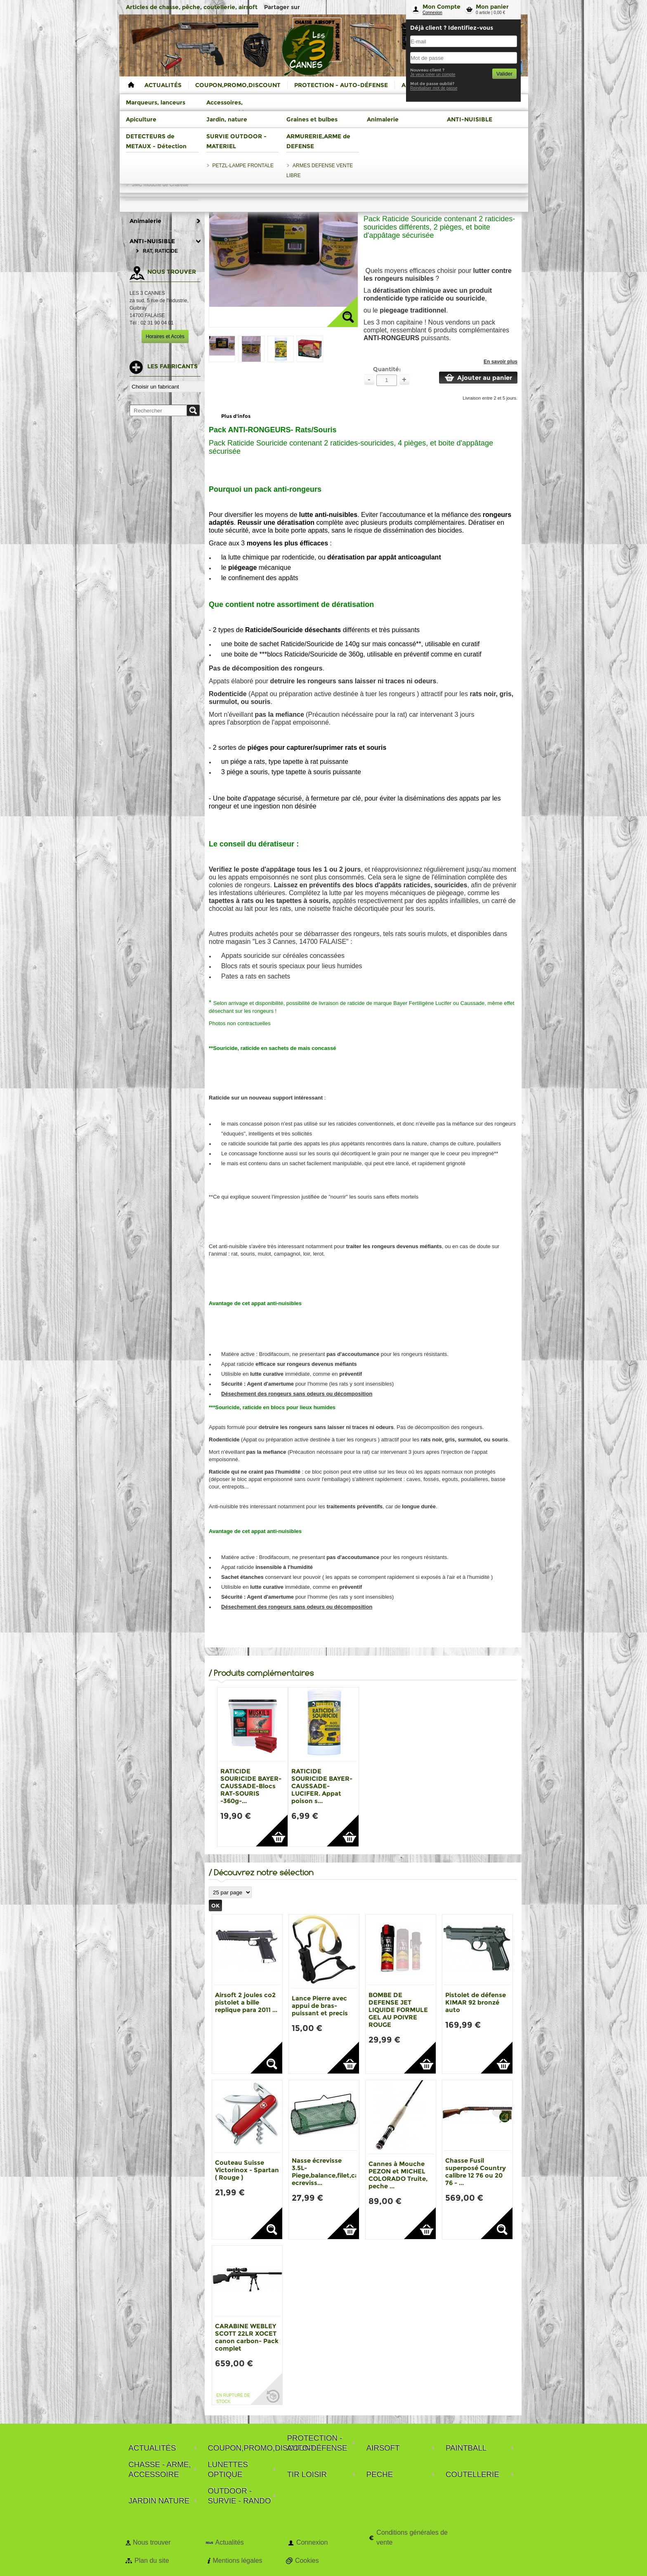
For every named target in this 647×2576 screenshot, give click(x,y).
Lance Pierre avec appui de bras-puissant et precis (320, 2005)
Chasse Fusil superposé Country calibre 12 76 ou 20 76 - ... (475, 2172)
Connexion (432, 12)
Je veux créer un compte (433, 74)
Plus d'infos (235, 416)
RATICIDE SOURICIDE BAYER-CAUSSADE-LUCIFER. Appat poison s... (321, 1786)
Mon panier (492, 6)
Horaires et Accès (165, 336)
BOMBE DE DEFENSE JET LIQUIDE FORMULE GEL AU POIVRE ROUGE (398, 2010)
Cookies (307, 2560)
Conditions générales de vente (412, 2537)
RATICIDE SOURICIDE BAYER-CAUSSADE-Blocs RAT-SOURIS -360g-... (250, 1786)
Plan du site (152, 2560)
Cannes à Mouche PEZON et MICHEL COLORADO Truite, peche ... (397, 2175)
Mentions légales (237, 2560)
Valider (504, 74)
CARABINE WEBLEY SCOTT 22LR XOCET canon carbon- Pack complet (247, 2337)
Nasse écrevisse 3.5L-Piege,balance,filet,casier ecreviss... (331, 2172)
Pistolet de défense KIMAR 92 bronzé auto (475, 2002)
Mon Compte (441, 6)
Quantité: (387, 369)
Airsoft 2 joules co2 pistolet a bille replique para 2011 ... (246, 2002)
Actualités (229, 2542)
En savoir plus (500, 362)
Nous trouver (152, 2542)
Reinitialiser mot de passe (434, 88)
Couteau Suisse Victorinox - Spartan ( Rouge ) (247, 2170)
